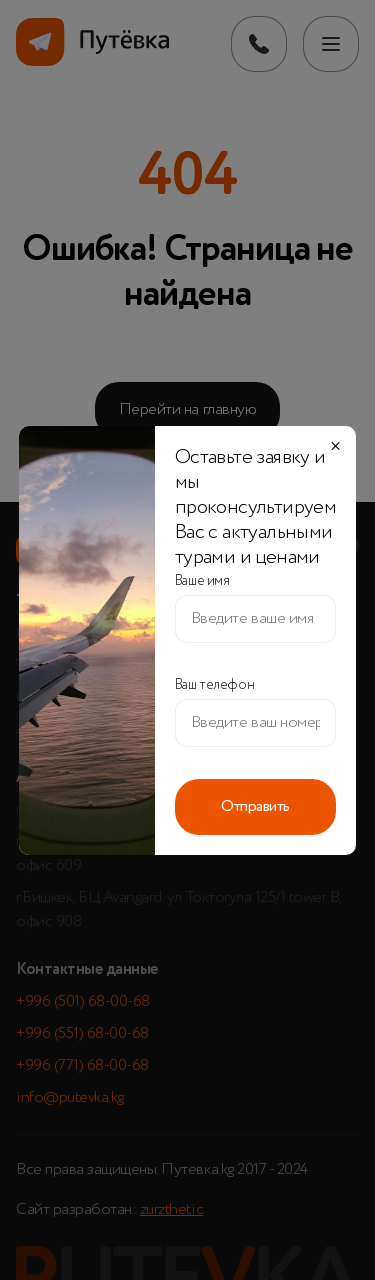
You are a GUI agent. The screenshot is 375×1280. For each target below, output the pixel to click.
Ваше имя (202, 581)
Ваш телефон (214, 685)
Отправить (255, 807)
